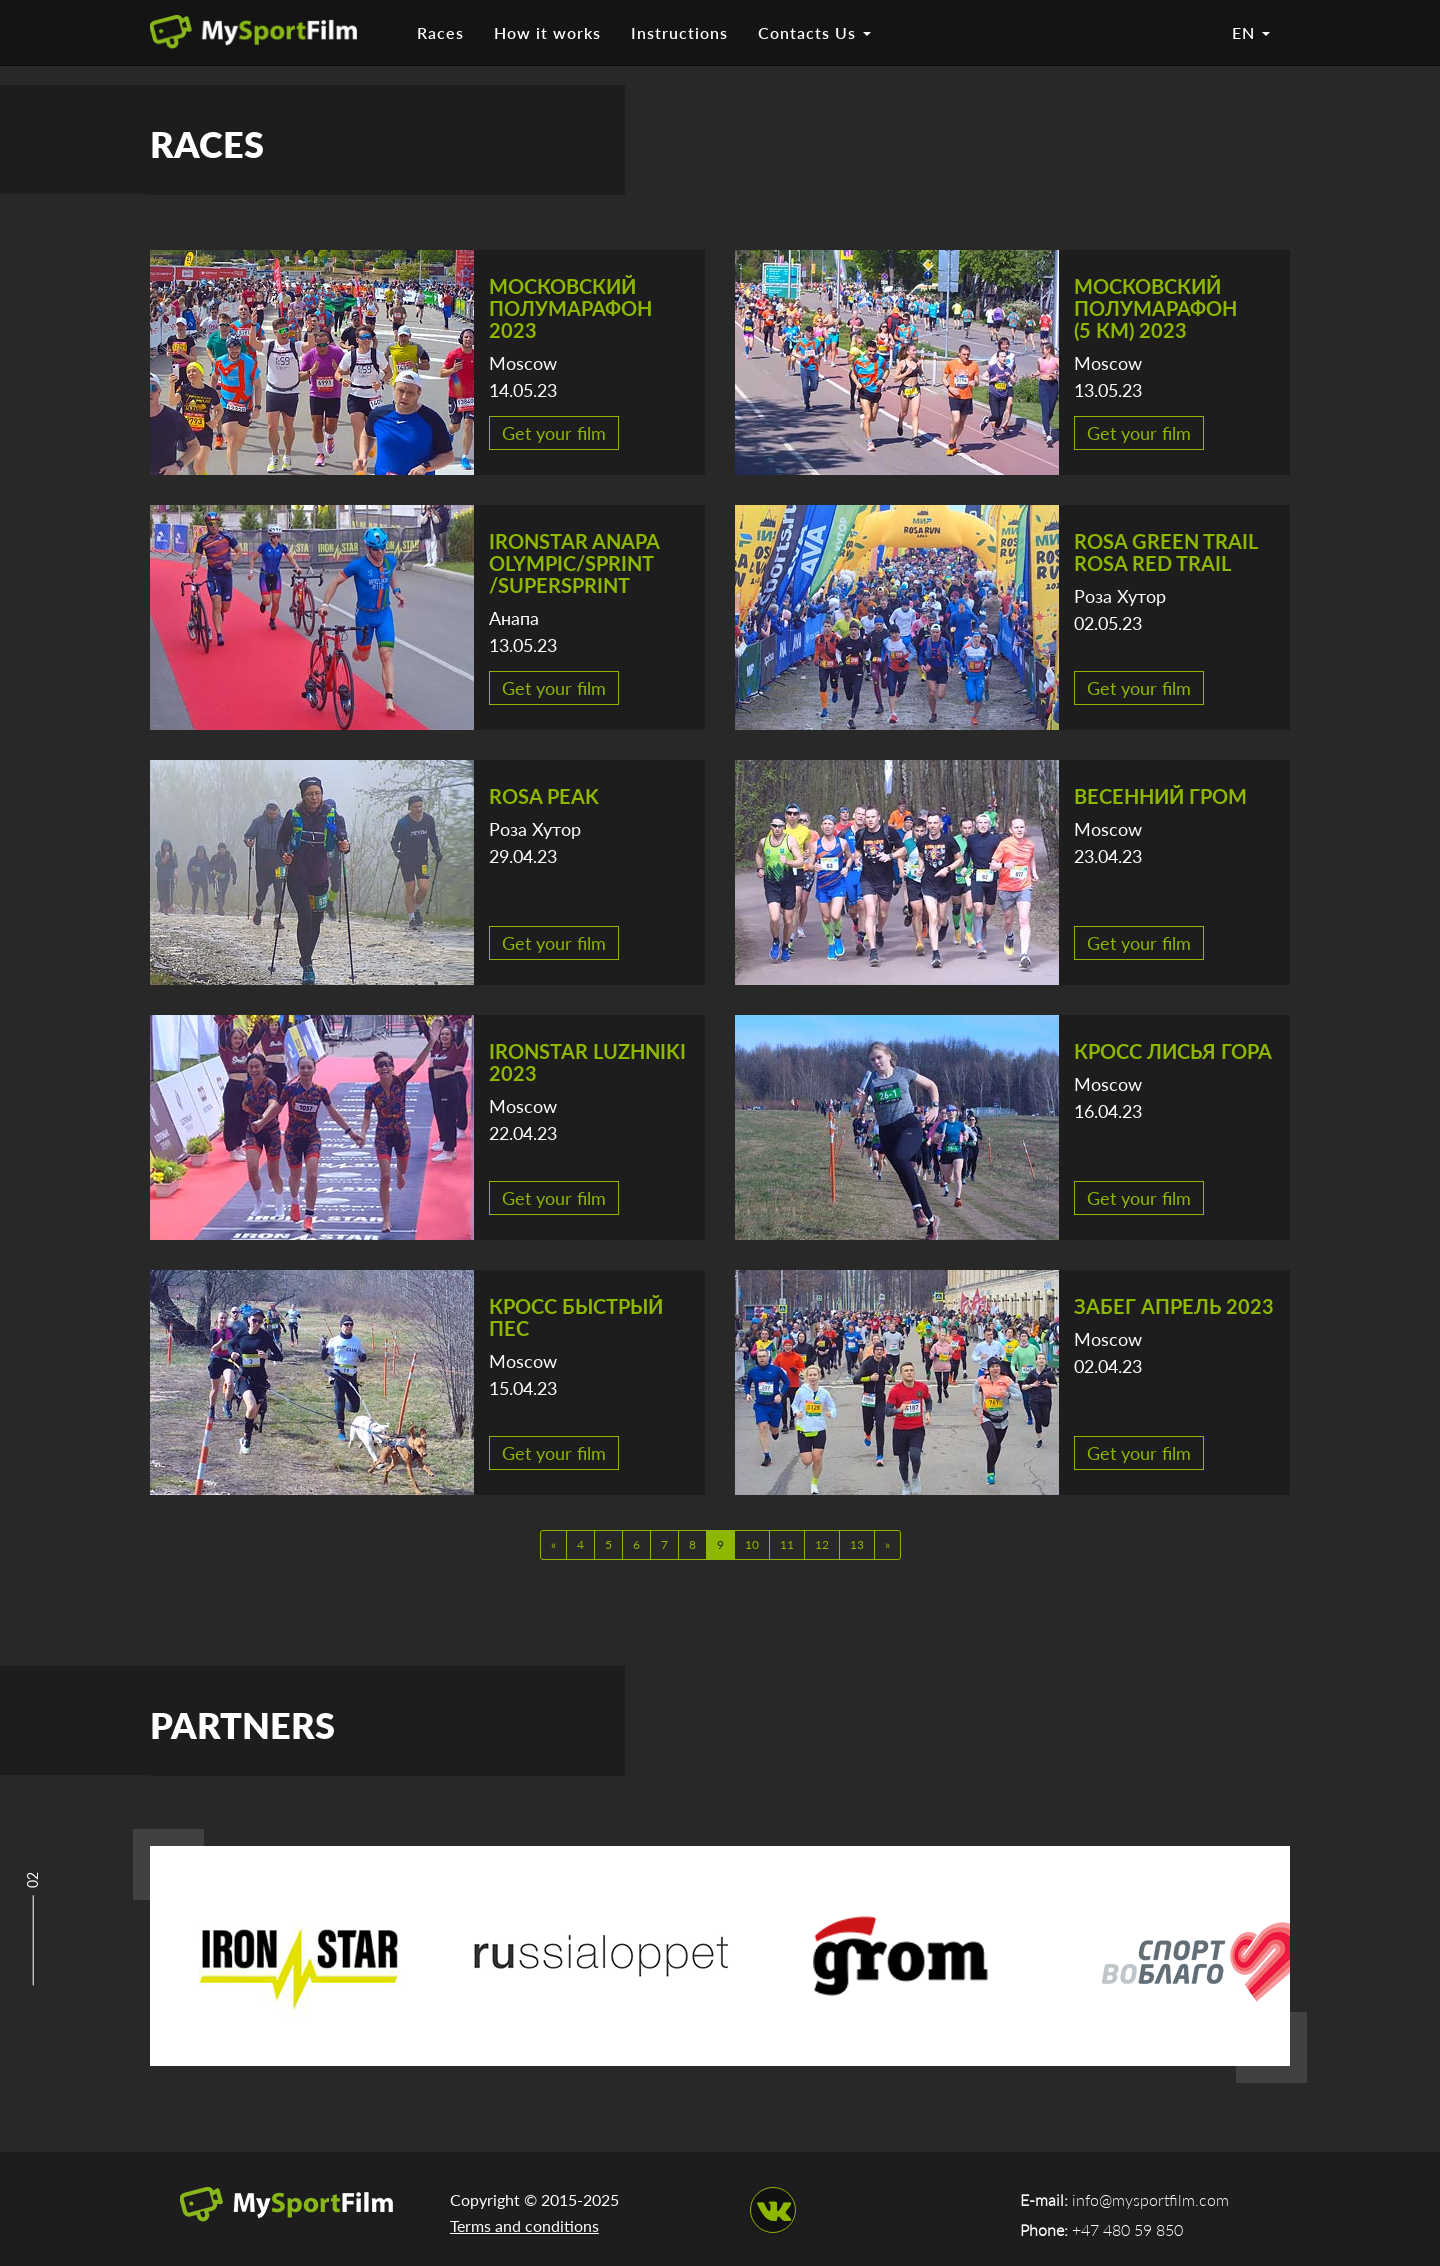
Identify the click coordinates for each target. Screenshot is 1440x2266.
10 (752, 1544)
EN (1251, 32)
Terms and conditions (524, 2225)
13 (857, 1544)
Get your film (554, 433)
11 (787, 1544)
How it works (547, 32)
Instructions (679, 32)
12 (822, 1544)
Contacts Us (814, 32)
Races (440, 32)
